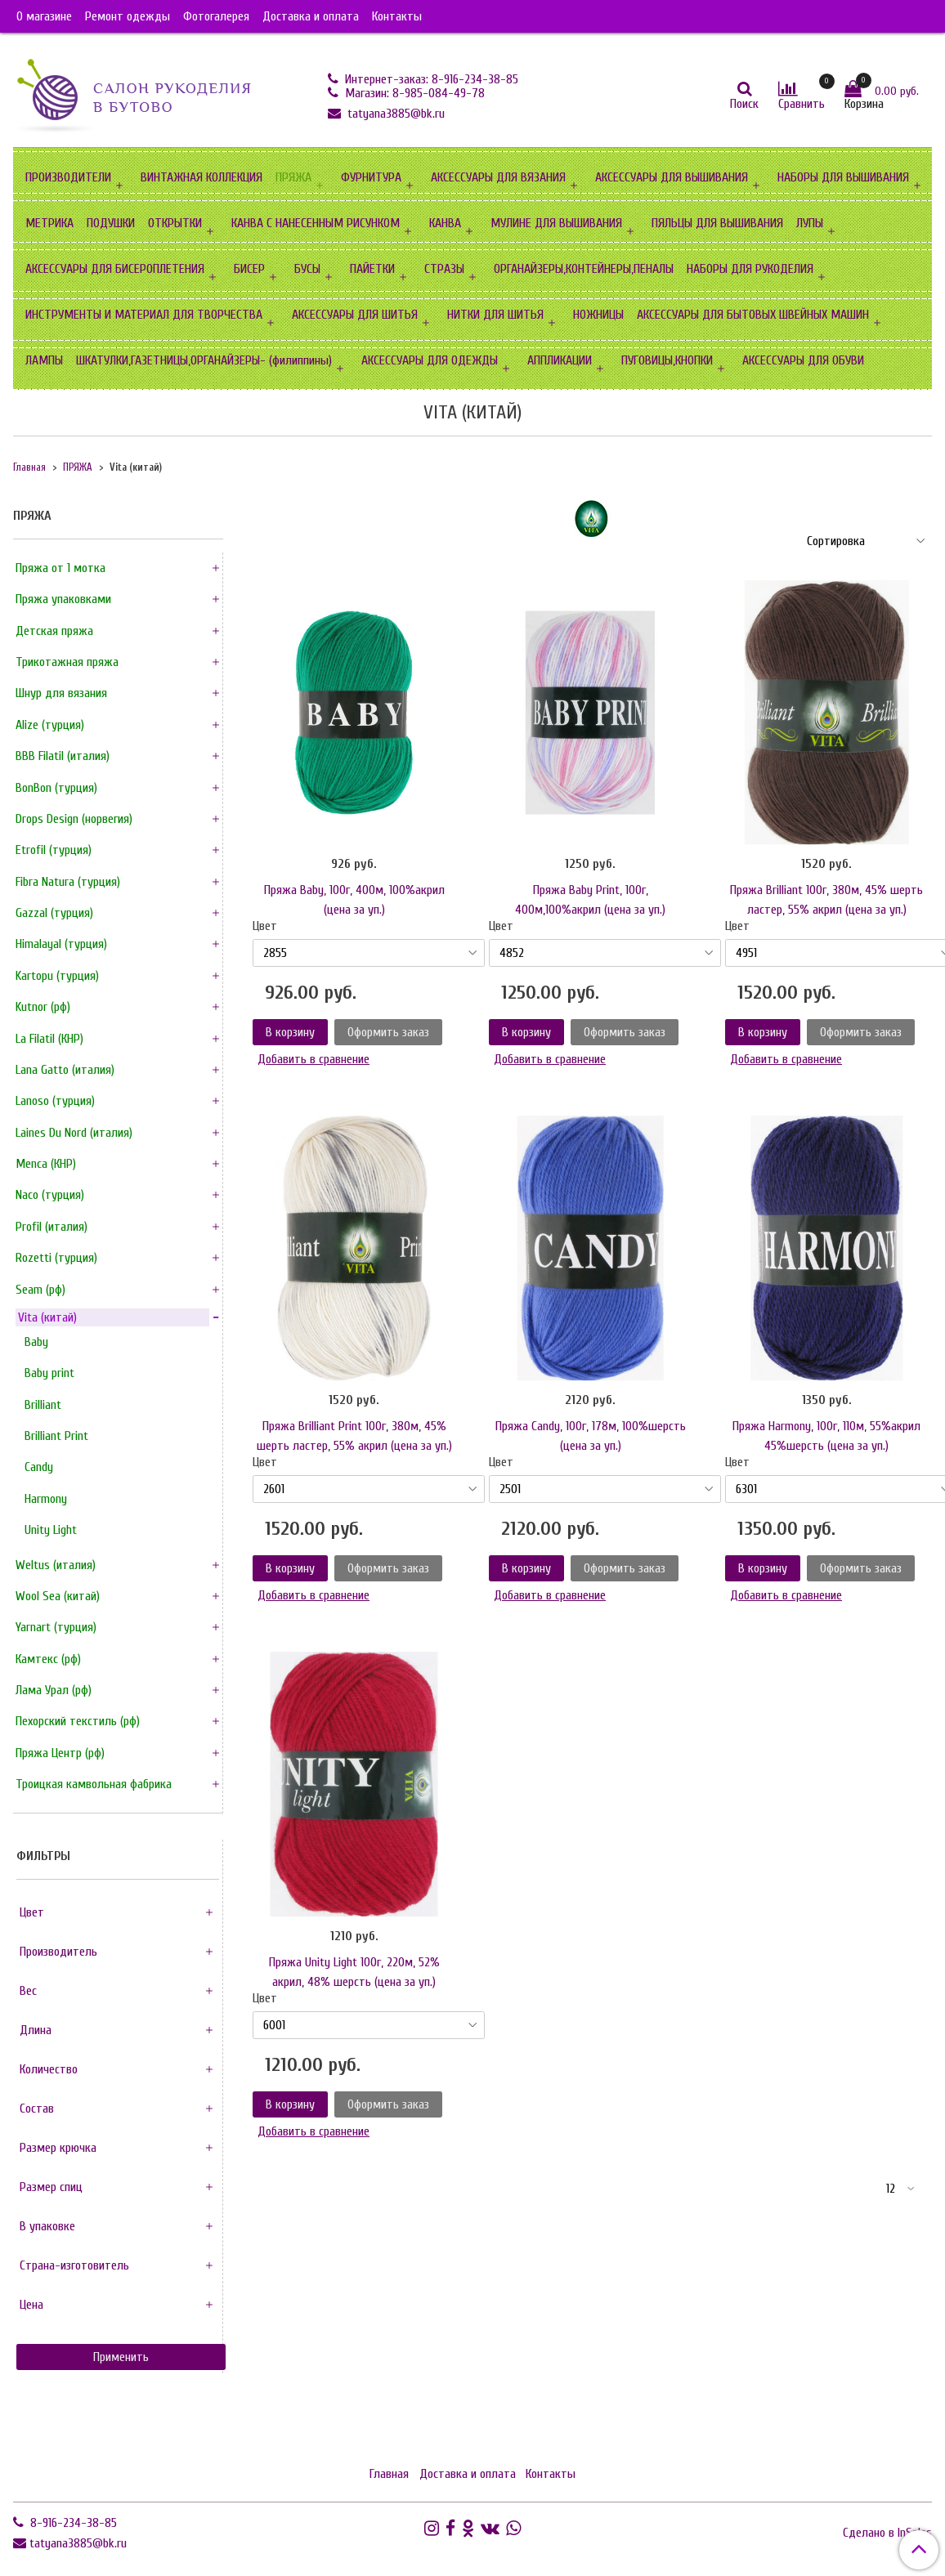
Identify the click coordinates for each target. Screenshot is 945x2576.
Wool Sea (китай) (58, 1596)
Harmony (46, 1498)
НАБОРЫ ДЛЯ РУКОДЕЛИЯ (750, 269)
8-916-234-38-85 (72, 2523)
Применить (121, 2357)
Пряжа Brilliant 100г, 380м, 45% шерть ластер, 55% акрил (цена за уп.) (826, 900)
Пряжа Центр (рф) (60, 1753)
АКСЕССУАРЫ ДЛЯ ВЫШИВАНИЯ (671, 177)
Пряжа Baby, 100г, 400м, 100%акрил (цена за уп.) (354, 900)
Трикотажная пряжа (67, 662)
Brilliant (43, 1405)
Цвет (265, 925)
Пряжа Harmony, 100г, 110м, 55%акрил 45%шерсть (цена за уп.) (826, 1436)
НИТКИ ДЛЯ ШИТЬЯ (495, 314)
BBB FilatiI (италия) (63, 756)
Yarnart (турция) (56, 1627)
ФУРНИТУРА (371, 177)
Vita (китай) (47, 1317)
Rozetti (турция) (56, 1257)
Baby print (49, 1373)
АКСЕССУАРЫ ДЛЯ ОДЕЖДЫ (429, 360)
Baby (36, 1342)
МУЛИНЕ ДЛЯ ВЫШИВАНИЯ (556, 223)
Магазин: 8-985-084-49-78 (413, 93)
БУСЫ (307, 269)
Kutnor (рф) (43, 1007)
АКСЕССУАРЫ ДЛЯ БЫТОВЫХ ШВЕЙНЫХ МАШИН (753, 314)
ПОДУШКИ (111, 223)
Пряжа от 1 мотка (60, 568)
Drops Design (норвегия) (74, 819)
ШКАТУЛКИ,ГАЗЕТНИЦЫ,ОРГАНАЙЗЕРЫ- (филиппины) (204, 360)
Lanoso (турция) (55, 1100)
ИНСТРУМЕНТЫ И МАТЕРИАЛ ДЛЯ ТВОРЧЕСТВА (143, 314)
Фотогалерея (216, 16)
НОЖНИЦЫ (598, 314)
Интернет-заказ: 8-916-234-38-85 (430, 79)
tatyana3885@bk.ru (394, 113)
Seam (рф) (40, 1289)
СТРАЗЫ (444, 269)
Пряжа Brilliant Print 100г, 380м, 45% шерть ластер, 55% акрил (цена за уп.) (354, 1436)
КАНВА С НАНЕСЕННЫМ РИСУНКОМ (315, 223)
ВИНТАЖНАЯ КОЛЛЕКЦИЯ (201, 177)
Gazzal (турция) (54, 913)
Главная (29, 467)
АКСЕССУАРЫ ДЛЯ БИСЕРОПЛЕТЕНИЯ (114, 269)
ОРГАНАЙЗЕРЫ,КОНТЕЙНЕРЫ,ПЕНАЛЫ (584, 269)
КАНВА (445, 223)
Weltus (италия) (56, 1565)
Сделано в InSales (887, 2532)
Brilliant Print (56, 1436)
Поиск (744, 103)
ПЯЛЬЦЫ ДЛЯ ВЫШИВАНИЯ (717, 223)
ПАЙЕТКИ (372, 269)
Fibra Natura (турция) (68, 881)
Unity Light (51, 1530)
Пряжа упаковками (63, 599)
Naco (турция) (50, 1194)
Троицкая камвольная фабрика (94, 1784)
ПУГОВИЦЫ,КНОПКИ (667, 360)
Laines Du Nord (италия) (74, 1132)
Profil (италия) (51, 1226)
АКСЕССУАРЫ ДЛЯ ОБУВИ (803, 360)
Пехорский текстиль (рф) (78, 1721)
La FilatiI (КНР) (49, 1038)
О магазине (44, 16)
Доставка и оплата (310, 16)
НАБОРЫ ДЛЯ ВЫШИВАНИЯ (843, 177)
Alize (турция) (50, 725)
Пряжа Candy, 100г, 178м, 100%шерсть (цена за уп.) (590, 1436)
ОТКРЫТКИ (175, 223)
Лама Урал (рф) (54, 1690)
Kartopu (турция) (57, 975)
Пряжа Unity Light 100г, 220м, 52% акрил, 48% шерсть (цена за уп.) (354, 1972)
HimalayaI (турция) (61, 944)
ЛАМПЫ (44, 360)
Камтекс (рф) (48, 1659)
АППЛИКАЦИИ (559, 360)
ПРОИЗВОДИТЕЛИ (68, 177)
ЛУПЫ (809, 223)
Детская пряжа (54, 631)
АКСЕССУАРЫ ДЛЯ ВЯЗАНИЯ (498, 177)
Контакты (397, 16)
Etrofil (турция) (54, 850)
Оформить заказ (388, 1032)
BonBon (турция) (56, 787)
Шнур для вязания (61, 693)
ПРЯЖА (293, 177)
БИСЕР (249, 269)
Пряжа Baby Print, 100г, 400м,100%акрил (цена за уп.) (590, 900)
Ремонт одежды (127, 16)
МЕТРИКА (49, 223)
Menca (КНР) (46, 1163)
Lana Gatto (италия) (65, 1069)
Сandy (39, 1467)
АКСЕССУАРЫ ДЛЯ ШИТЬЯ (355, 314)
